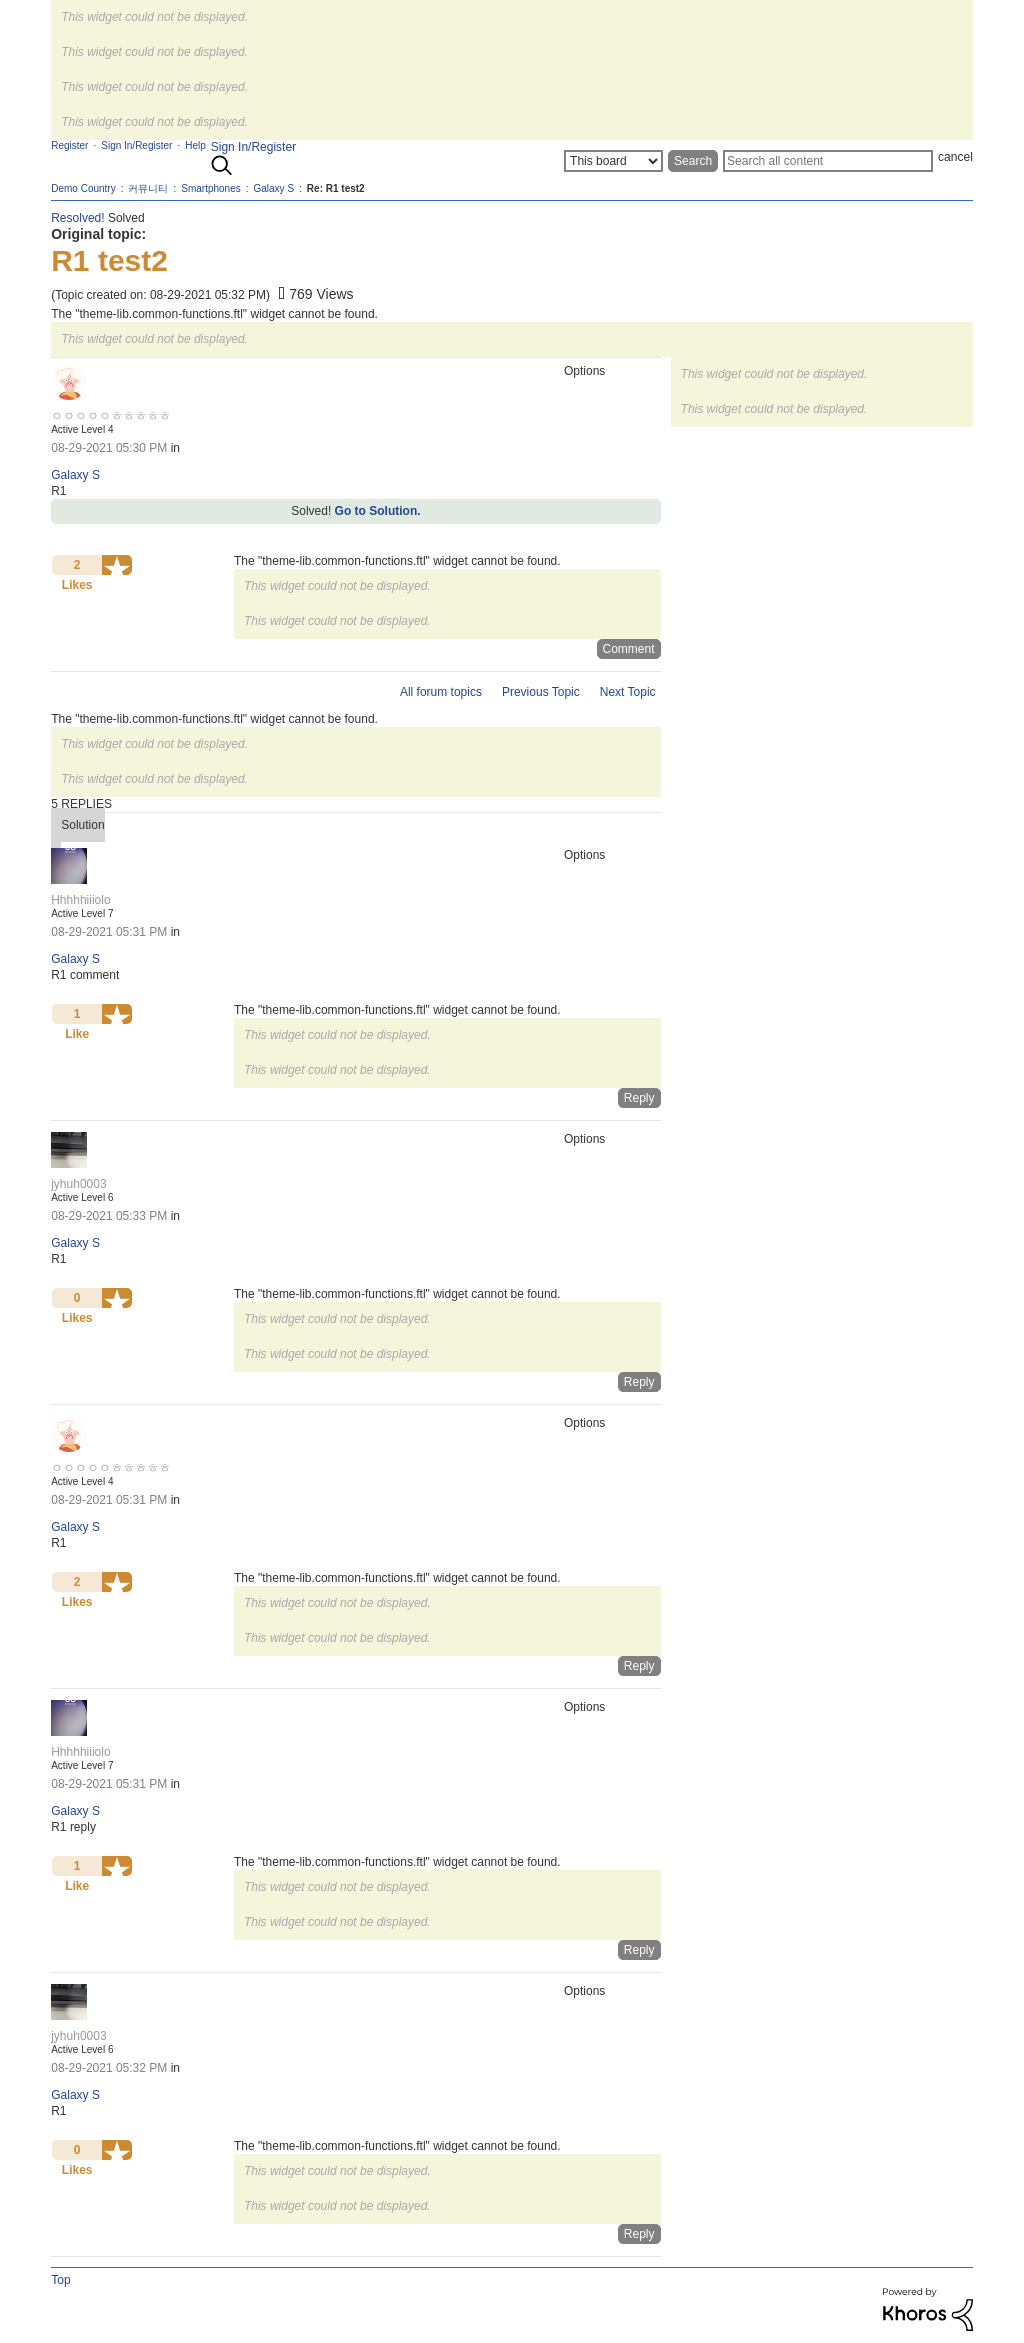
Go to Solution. (378, 511)
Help (195, 145)
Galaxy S (75, 475)
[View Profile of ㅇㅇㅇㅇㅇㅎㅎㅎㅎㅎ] (111, 416)
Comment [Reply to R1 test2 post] (629, 649)
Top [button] (60, 2280)
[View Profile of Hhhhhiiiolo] (80, 900)
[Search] (828, 161)
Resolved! (77, 218)
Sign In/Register (253, 147)
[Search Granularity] (613, 161)
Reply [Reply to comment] (639, 1098)
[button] (117, 565)
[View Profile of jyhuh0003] (78, 1184)
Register (69, 145)
